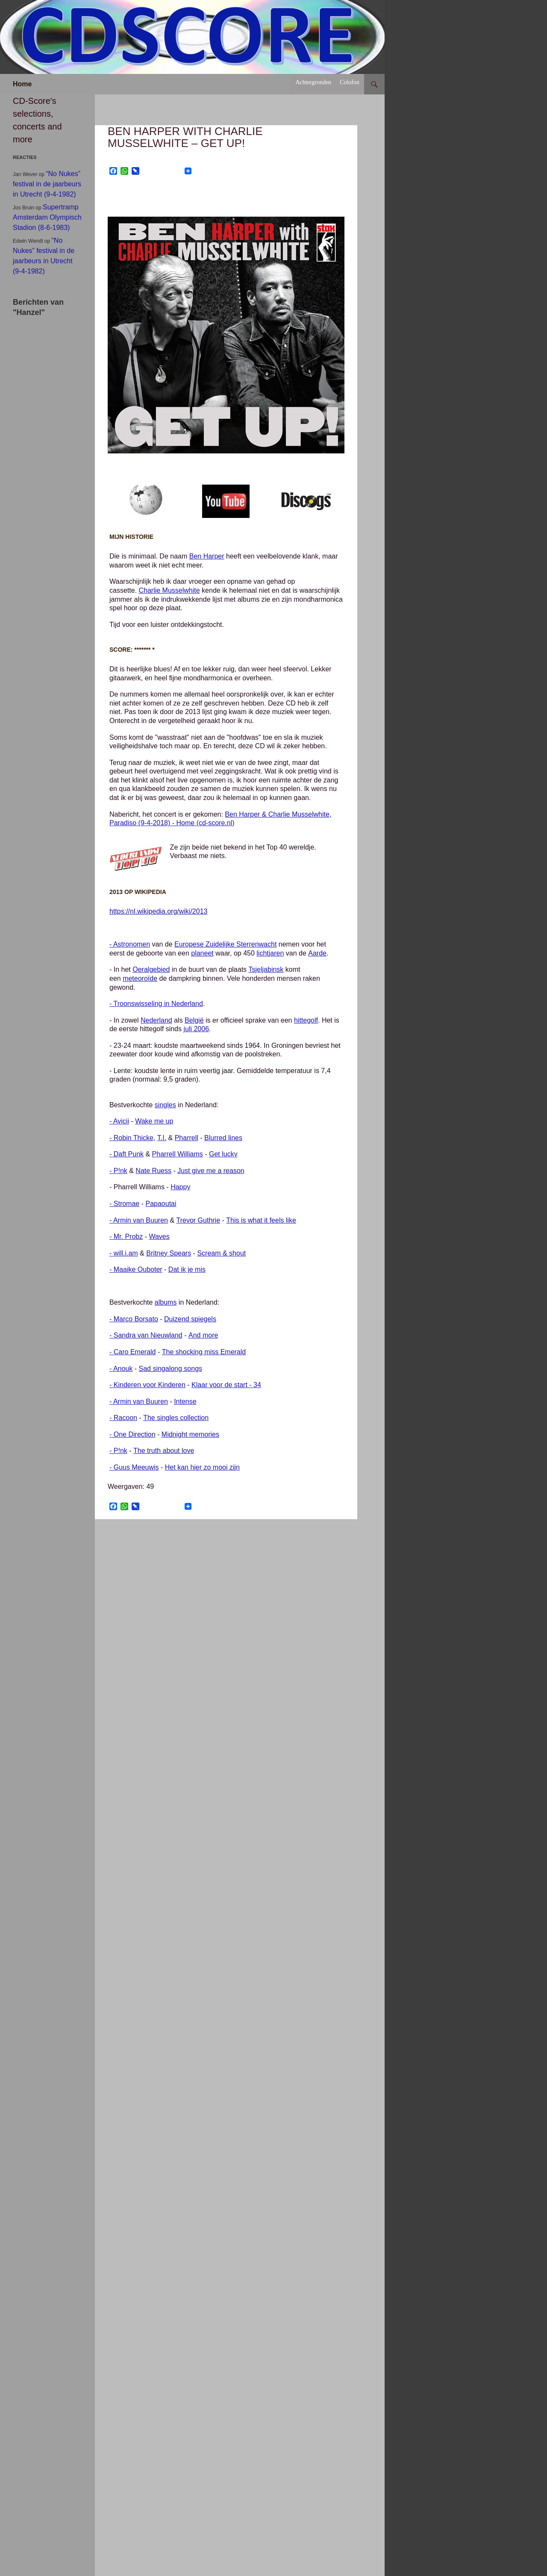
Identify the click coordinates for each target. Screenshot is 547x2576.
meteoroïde (140, 978)
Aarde (317, 953)
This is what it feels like (261, 1220)
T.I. (161, 1137)
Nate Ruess (153, 1170)
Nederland (156, 1020)
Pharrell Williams (177, 1154)
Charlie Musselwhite (169, 590)
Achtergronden (313, 82)
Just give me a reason (210, 1170)
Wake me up (154, 1121)
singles (165, 1105)
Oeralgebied (151, 969)
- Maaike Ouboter (135, 1269)
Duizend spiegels (190, 1319)
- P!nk (118, 1170)
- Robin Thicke (131, 1137)
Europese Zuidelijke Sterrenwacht (225, 944)
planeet (202, 953)
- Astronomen (129, 944)
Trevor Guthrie (198, 1220)
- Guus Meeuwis (134, 1467)
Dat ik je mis (187, 1269)
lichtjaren (270, 953)
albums (166, 1302)
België (194, 1020)
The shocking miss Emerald (204, 1352)
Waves (159, 1236)
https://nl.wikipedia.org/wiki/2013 (158, 911)
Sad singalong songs (170, 1368)
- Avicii (119, 1121)
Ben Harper (206, 556)
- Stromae (124, 1203)
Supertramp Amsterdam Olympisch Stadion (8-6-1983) (47, 217)
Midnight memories (190, 1434)
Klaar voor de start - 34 (226, 1384)
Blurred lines (223, 1137)
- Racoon (123, 1417)
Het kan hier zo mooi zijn (202, 1467)
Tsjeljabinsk (266, 969)
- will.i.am (123, 1253)
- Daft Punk (126, 1154)
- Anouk (120, 1368)
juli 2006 (196, 1028)
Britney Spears (168, 1253)
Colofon (349, 82)
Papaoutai (160, 1203)
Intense (185, 1401)
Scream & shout (221, 1253)
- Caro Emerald (132, 1352)
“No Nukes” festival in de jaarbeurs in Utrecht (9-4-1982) (47, 184)
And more (203, 1335)
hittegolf (306, 1020)
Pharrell (186, 1137)
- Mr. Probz (126, 1236)
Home (22, 84)
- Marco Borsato (133, 1319)
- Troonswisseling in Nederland (156, 1003)
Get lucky (223, 1154)
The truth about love (163, 1450)
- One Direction (132, 1434)
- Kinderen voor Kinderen (147, 1384)
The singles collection (176, 1417)
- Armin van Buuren (138, 1220)
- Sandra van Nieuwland (145, 1335)
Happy (180, 1187)
